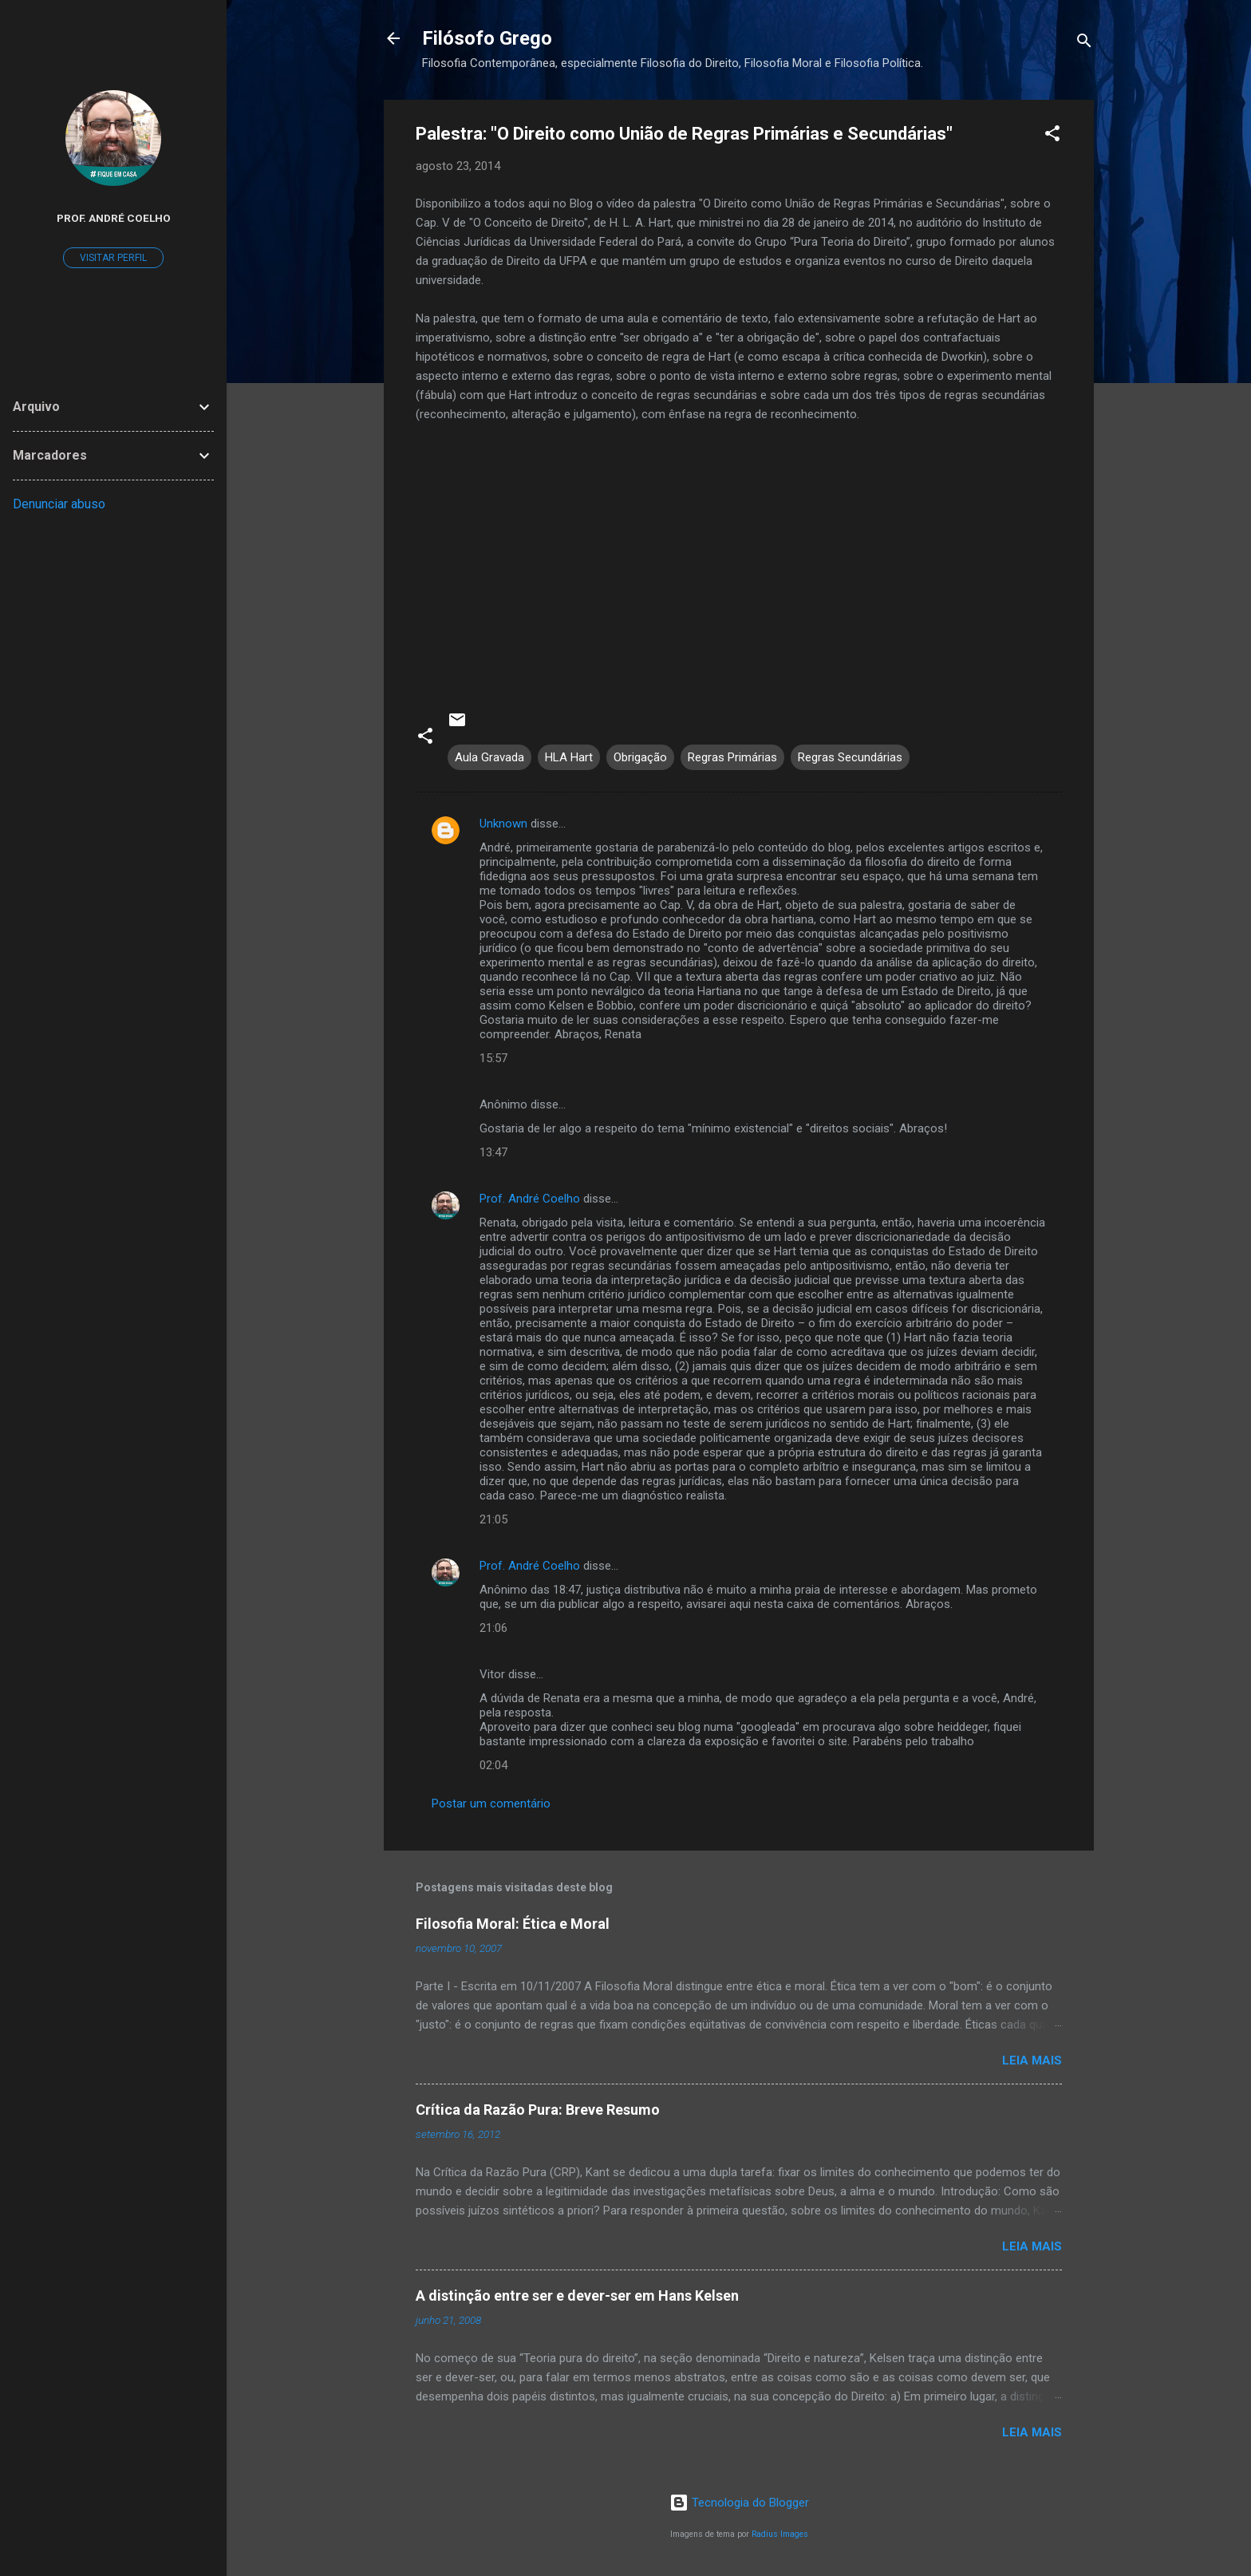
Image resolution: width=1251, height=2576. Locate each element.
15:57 (493, 1058)
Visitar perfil (113, 257)
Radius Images (780, 2534)
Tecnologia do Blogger (739, 2502)
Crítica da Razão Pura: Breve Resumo (538, 2109)
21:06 (493, 1628)
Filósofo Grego (487, 38)
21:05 (493, 1519)
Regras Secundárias (850, 757)
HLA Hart (569, 757)
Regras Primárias (732, 757)
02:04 (493, 1765)
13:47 (493, 1152)
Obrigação (640, 757)
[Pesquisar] (1084, 43)
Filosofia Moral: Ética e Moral (513, 1923)
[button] (1052, 136)
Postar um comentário (491, 1803)
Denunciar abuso (59, 504)
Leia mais (1032, 2060)
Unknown (503, 823)
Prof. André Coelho (529, 1198)
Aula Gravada (489, 757)
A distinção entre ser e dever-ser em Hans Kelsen (577, 2295)
